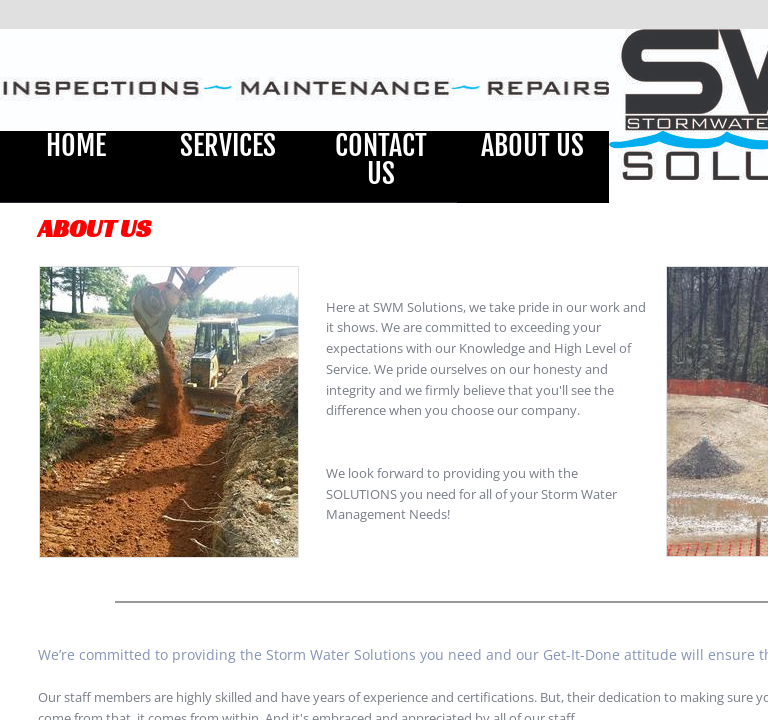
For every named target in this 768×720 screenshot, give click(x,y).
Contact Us (381, 159)
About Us (532, 145)
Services (228, 145)
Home (76, 145)
